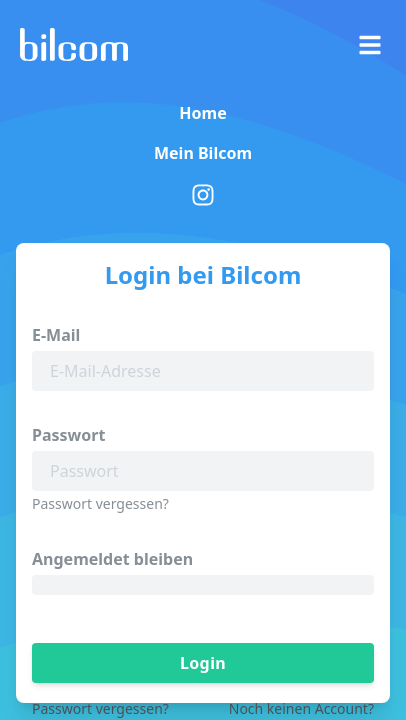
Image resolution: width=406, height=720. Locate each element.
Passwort (68, 435)
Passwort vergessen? (100, 503)
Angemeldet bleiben (112, 559)
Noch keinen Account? (301, 708)
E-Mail (56, 335)
